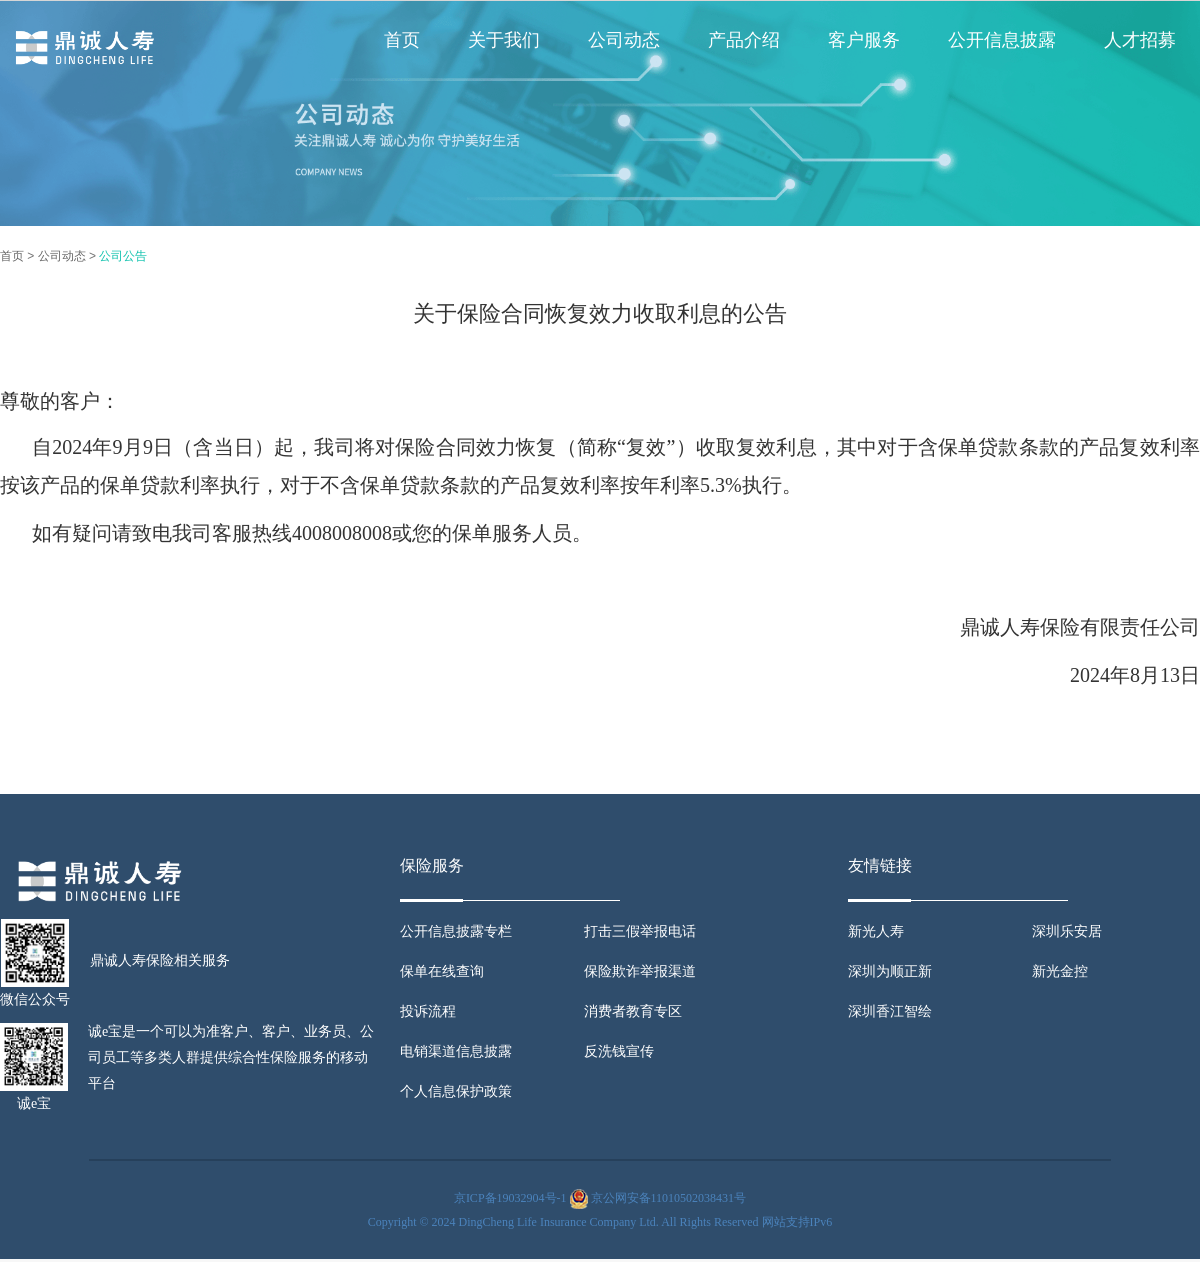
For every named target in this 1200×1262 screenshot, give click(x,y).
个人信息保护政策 (456, 1091)
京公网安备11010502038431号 (669, 1198)
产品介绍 (744, 40)
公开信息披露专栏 (456, 931)
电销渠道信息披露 (456, 1051)
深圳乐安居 (1067, 931)
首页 (402, 40)
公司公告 (123, 256)
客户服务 (864, 40)
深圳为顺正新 (890, 971)
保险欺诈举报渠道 (640, 971)
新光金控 (1060, 971)
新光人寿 (876, 931)
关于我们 (504, 40)
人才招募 (1140, 40)
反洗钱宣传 (619, 1051)
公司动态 (624, 40)
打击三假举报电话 (640, 931)
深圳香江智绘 (890, 1011)
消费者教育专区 (633, 1011)
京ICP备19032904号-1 (510, 1198)
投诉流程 (428, 1011)
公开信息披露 (1002, 40)
